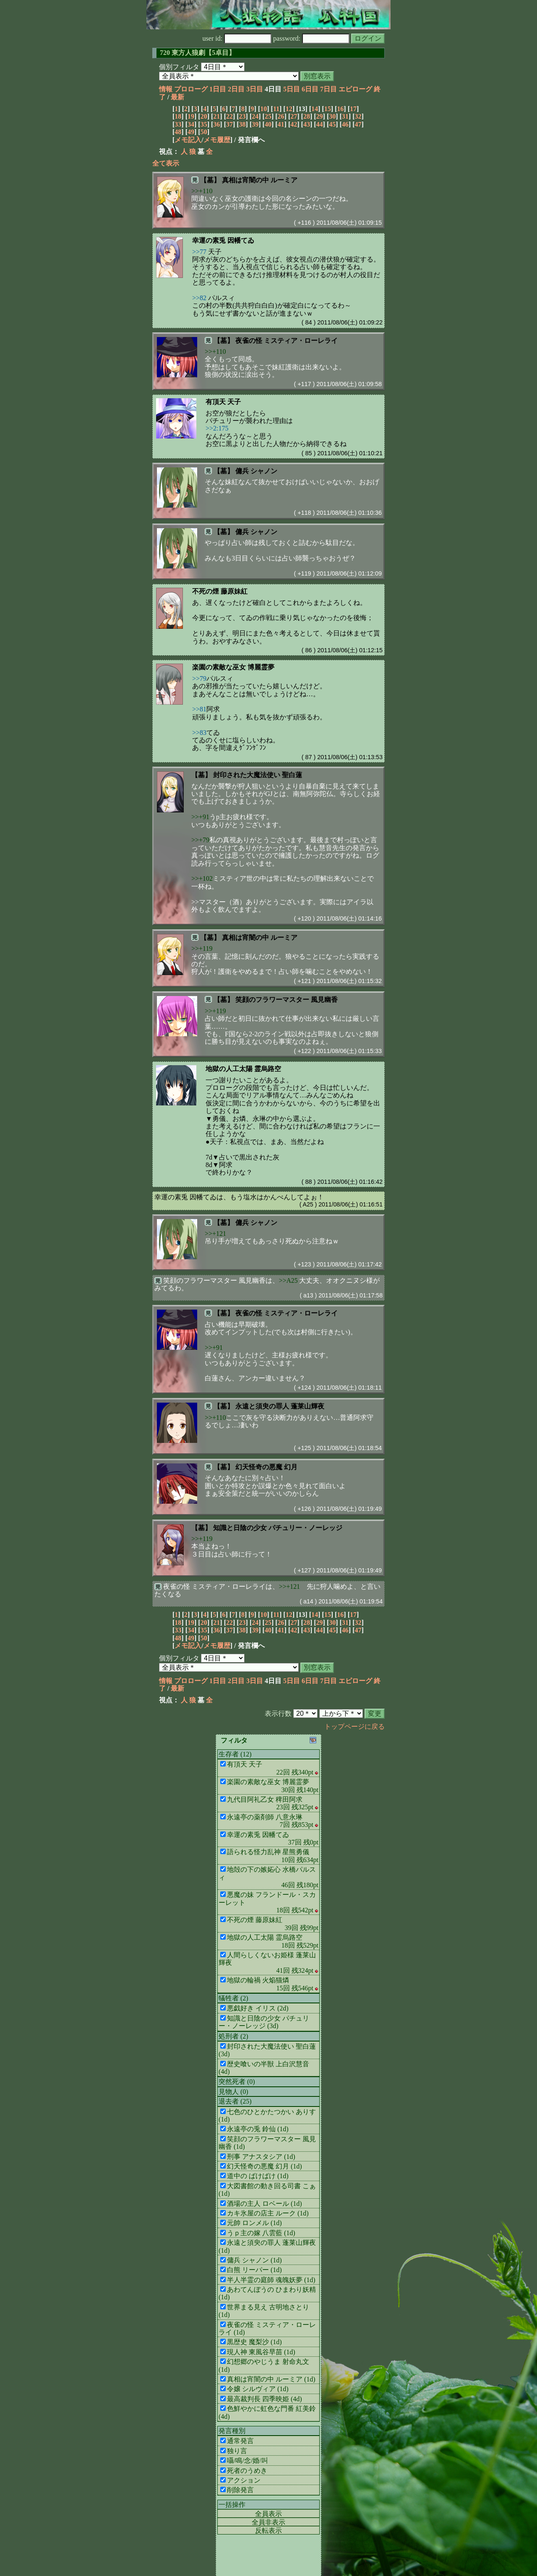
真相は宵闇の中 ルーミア (259, 180)
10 (263, 108)
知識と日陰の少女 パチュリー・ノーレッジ (277, 1527)
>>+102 (202, 878)
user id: (237, 38)
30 (332, 116)
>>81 (199, 709)
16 (340, 108)
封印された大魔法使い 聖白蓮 (257, 774)
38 (242, 124)
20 (204, 116)
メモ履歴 (216, 139)
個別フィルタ (179, 66)
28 (306, 116)
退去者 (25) (235, 2101)
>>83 (199, 732)
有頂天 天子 (223, 401)
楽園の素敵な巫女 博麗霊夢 (233, 667)
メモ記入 (188, 139)
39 (255, 124)
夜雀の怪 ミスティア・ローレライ (286, 340)
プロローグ (191, 89)
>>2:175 (217, 428)
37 (229, 124)
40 (268, 124)
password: (311, 38)
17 (353, 108)
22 (229, 116)
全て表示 (165, 163)
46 (345, 124)
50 (204, 131)
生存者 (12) (235, 1754)
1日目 (217, 89)
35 (204, 124)
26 (281, 116)
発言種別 (232, 2430)
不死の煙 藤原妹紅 (220, 591)
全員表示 (268, 2513)
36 (216, 124)
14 (314, 108)
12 (289, 108)
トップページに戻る (354, 1726)
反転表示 (268, 2530)
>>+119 (201, 948)
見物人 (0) (233, 2091)
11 (276, 108)
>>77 (199, 251)
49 (191, 131)
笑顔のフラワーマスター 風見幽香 (286, 999)
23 (242, 116)
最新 (177, 97)
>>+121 (215, 1233)
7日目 (328, 89)
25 (268, 116)
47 (358, 124)
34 (191, 124)
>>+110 (201, 191)
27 (293, 116)
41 (281, 124)
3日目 (254, 89)
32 (358, 116)
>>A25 (288, 1280)
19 (191, 116)
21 (216, 116)
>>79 (199, 678)
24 (255, 116)
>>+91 (200, 816)
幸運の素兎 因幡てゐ (223, 240)
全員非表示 (268, 2522)
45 (332, 124)
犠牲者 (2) (233, 1998)
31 (345, 116)
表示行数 (278, 1713)
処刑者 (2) (233, 2036)
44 (319, 124)
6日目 (310, 89)
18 (178, 116)
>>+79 (200, 839)
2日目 (236, 89)
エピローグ (355, 89)
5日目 (291, 89)
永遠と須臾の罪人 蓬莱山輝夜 (279, 1406)
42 (293, 124)
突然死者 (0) (237, 2081)
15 (327, 108)
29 (319, 116)
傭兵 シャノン (256, 471)
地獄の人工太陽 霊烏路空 (243, 1068)
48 (178, 131)
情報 (165, 89)
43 (306, 124)
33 (178, 124)
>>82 (199, 297)
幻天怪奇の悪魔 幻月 (266, 1467)
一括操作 (232, 2504)
